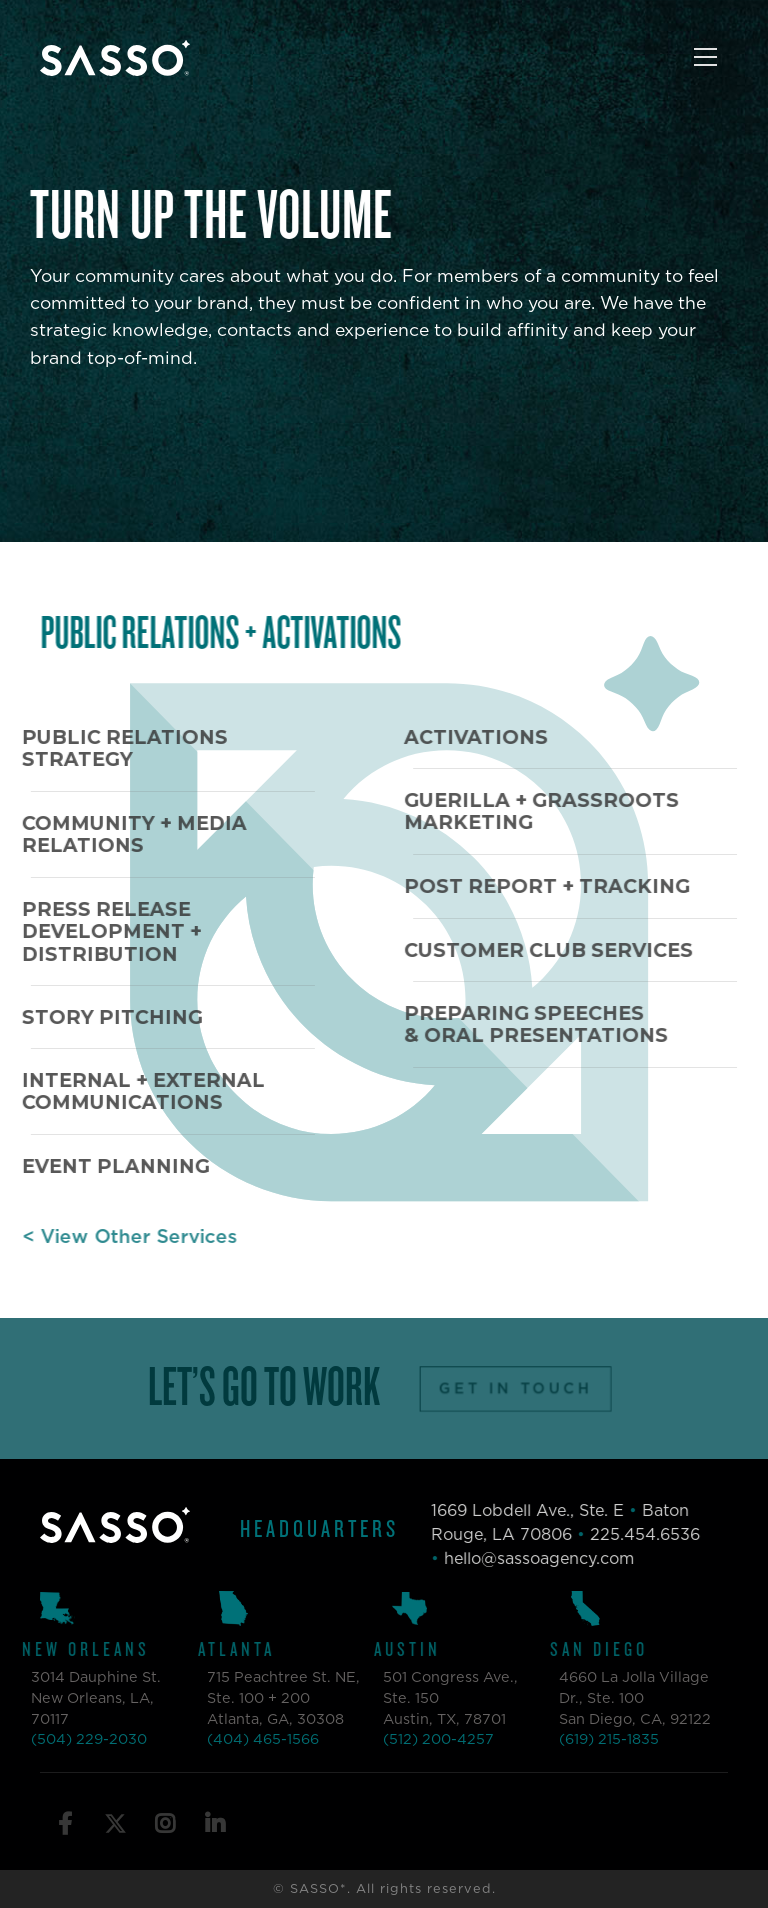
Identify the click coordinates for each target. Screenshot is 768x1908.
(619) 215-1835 (589, 1740)
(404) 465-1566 (243, 1740)
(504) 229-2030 (69, 1740)
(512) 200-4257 (418, 1740)
